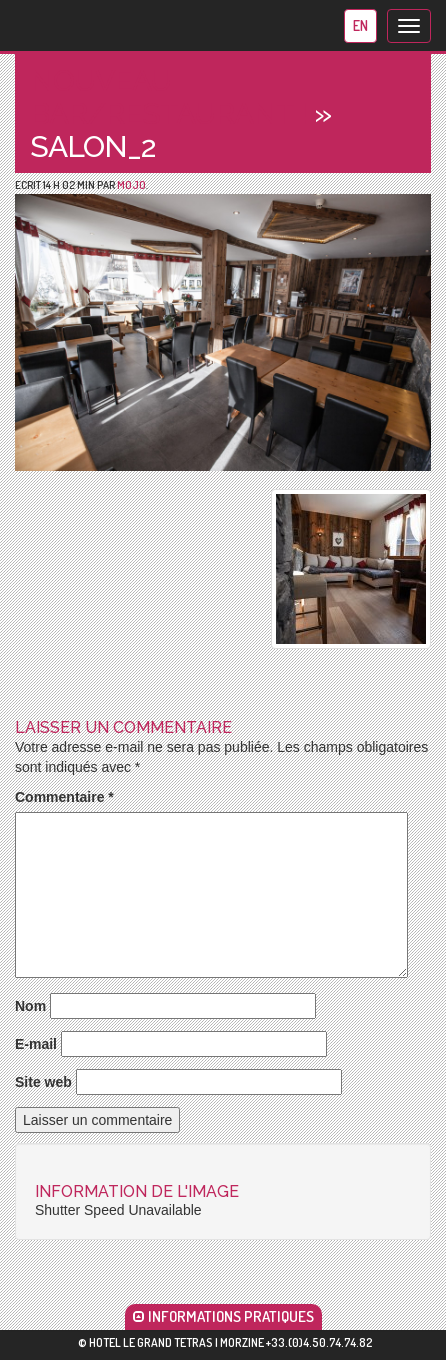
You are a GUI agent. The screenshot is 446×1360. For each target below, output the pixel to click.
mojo (131, 185)
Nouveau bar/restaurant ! (168, 97)
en (360, 25)
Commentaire (64, 797)
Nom (30, 1006)
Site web (43, 1082)
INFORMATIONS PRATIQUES (223, 1316)
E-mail (36, 1044)
